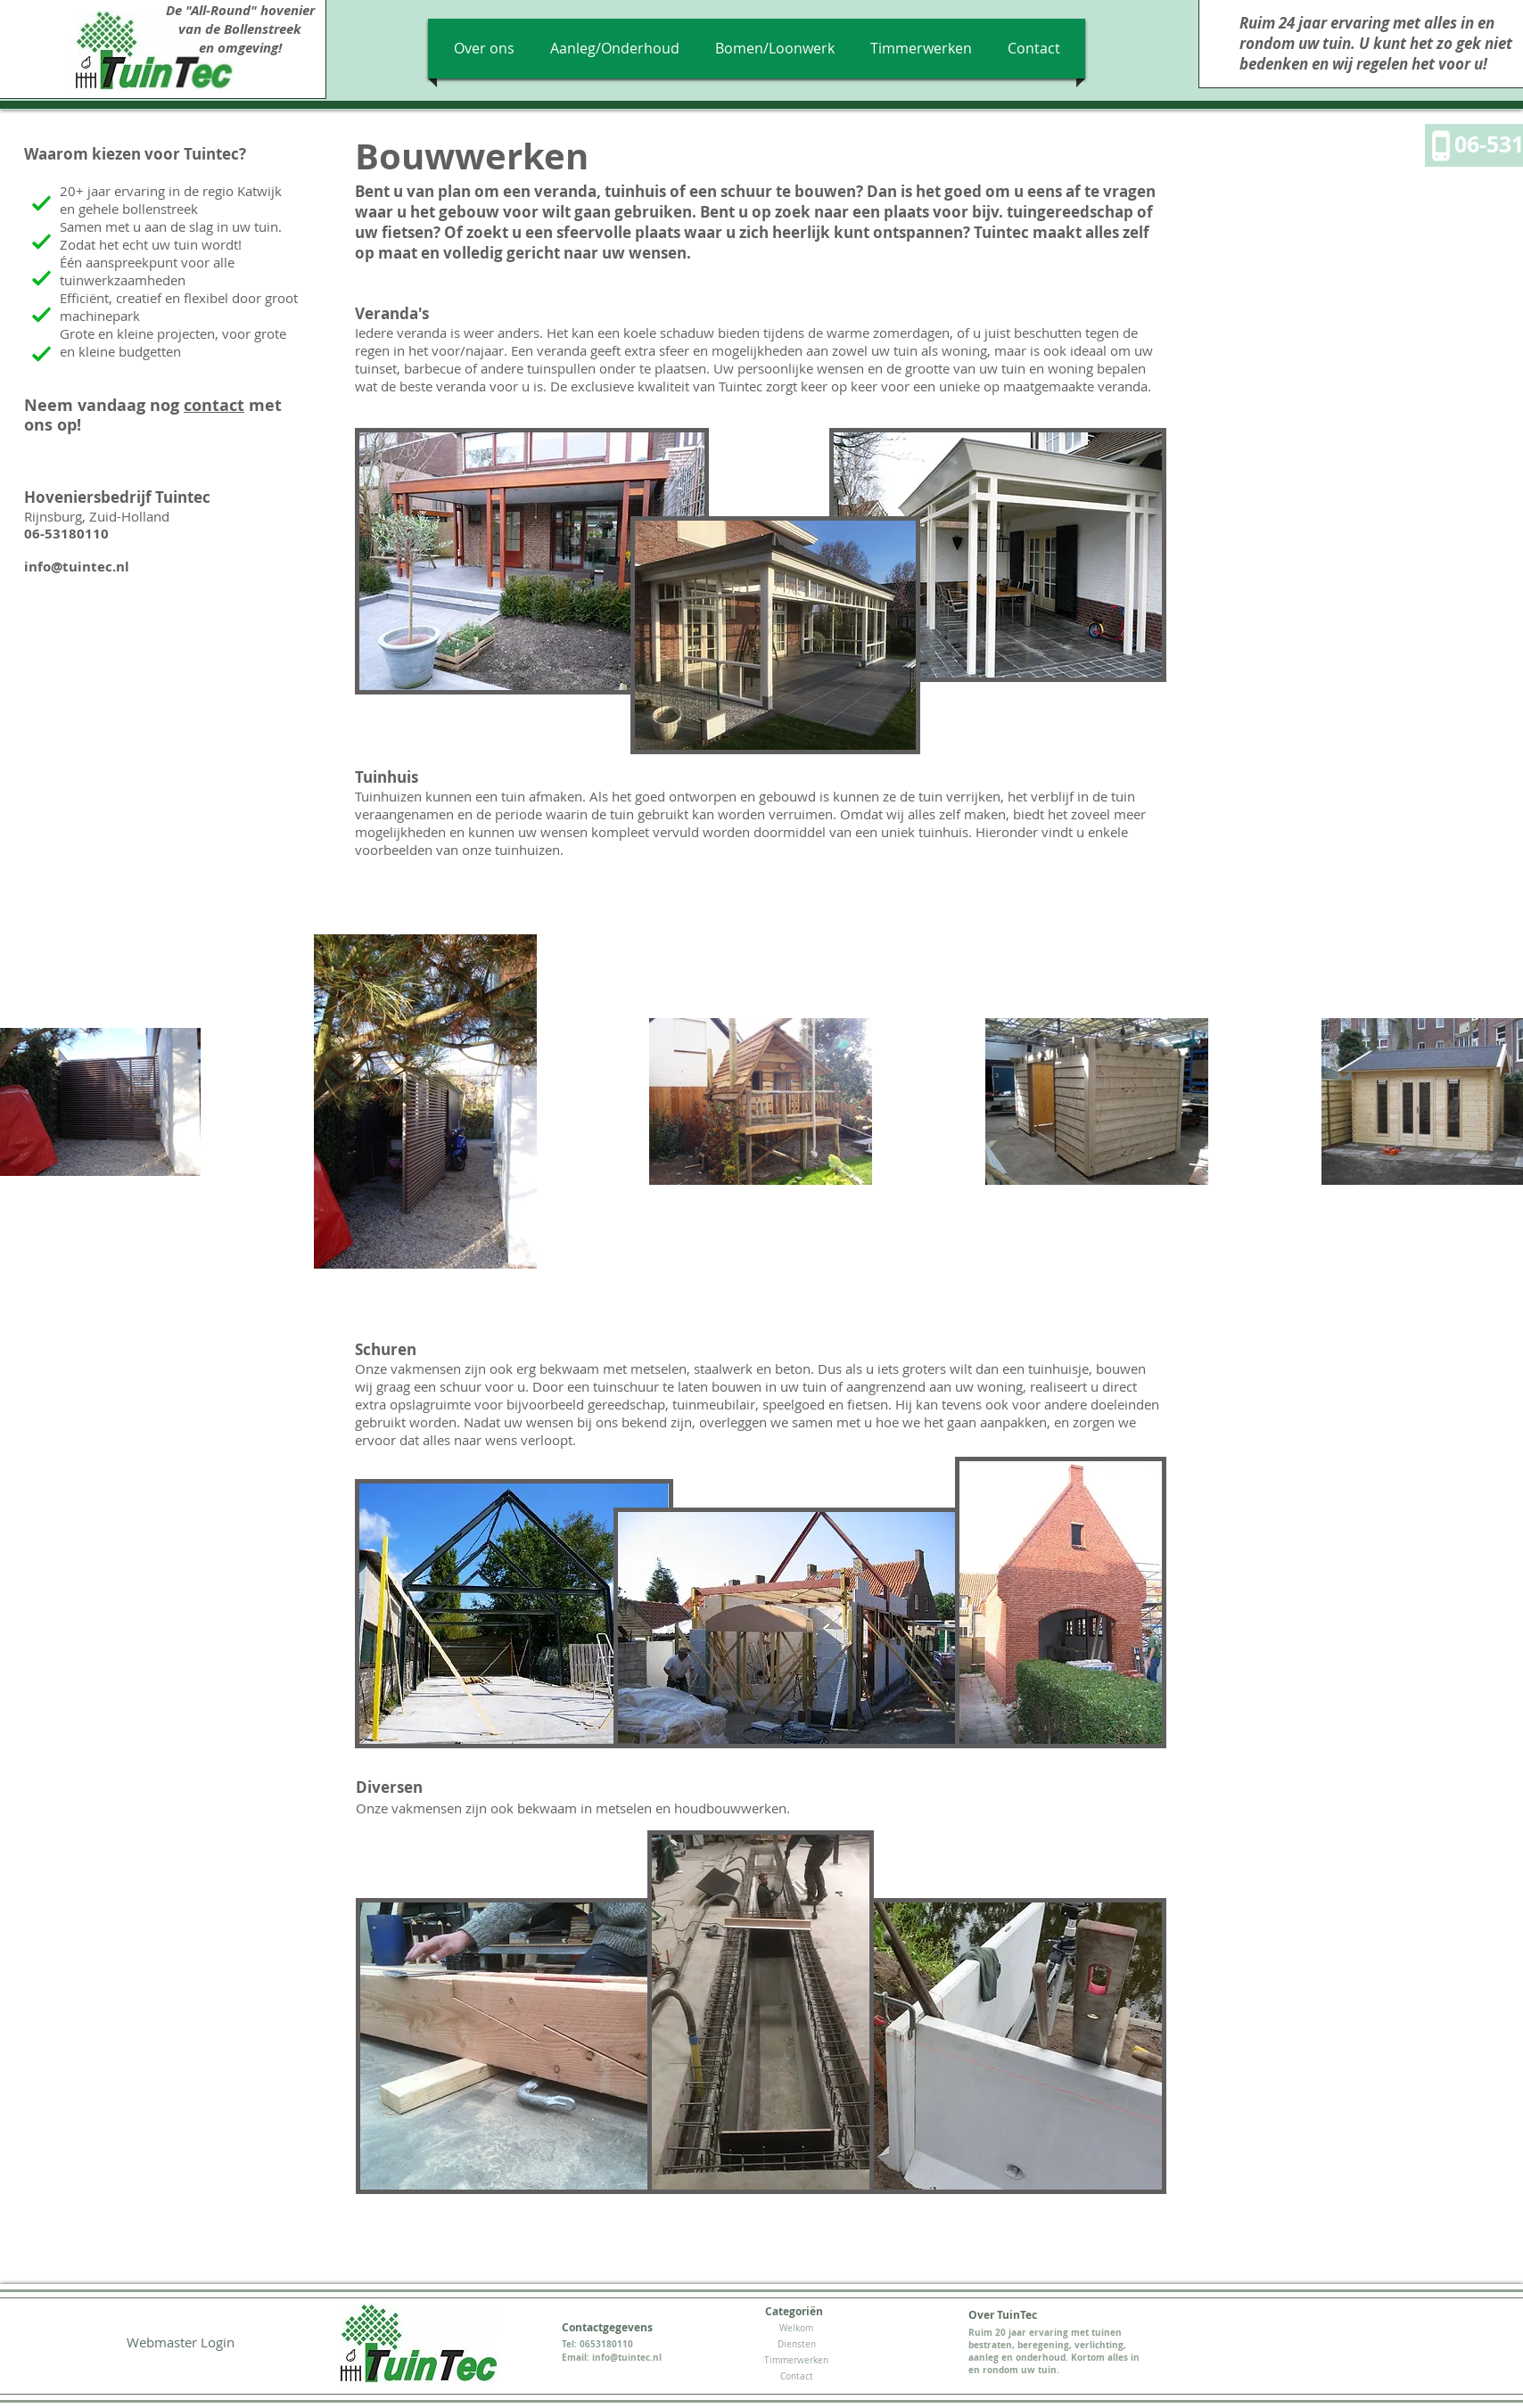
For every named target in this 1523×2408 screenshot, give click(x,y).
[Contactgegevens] (607, 2328)
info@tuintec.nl (76, 566)
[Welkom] (796, 2329)
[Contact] (796, 2377)
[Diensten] (796, 2345)
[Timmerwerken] (796, 2361)
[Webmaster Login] (180, 2342)
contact (214, 405)
